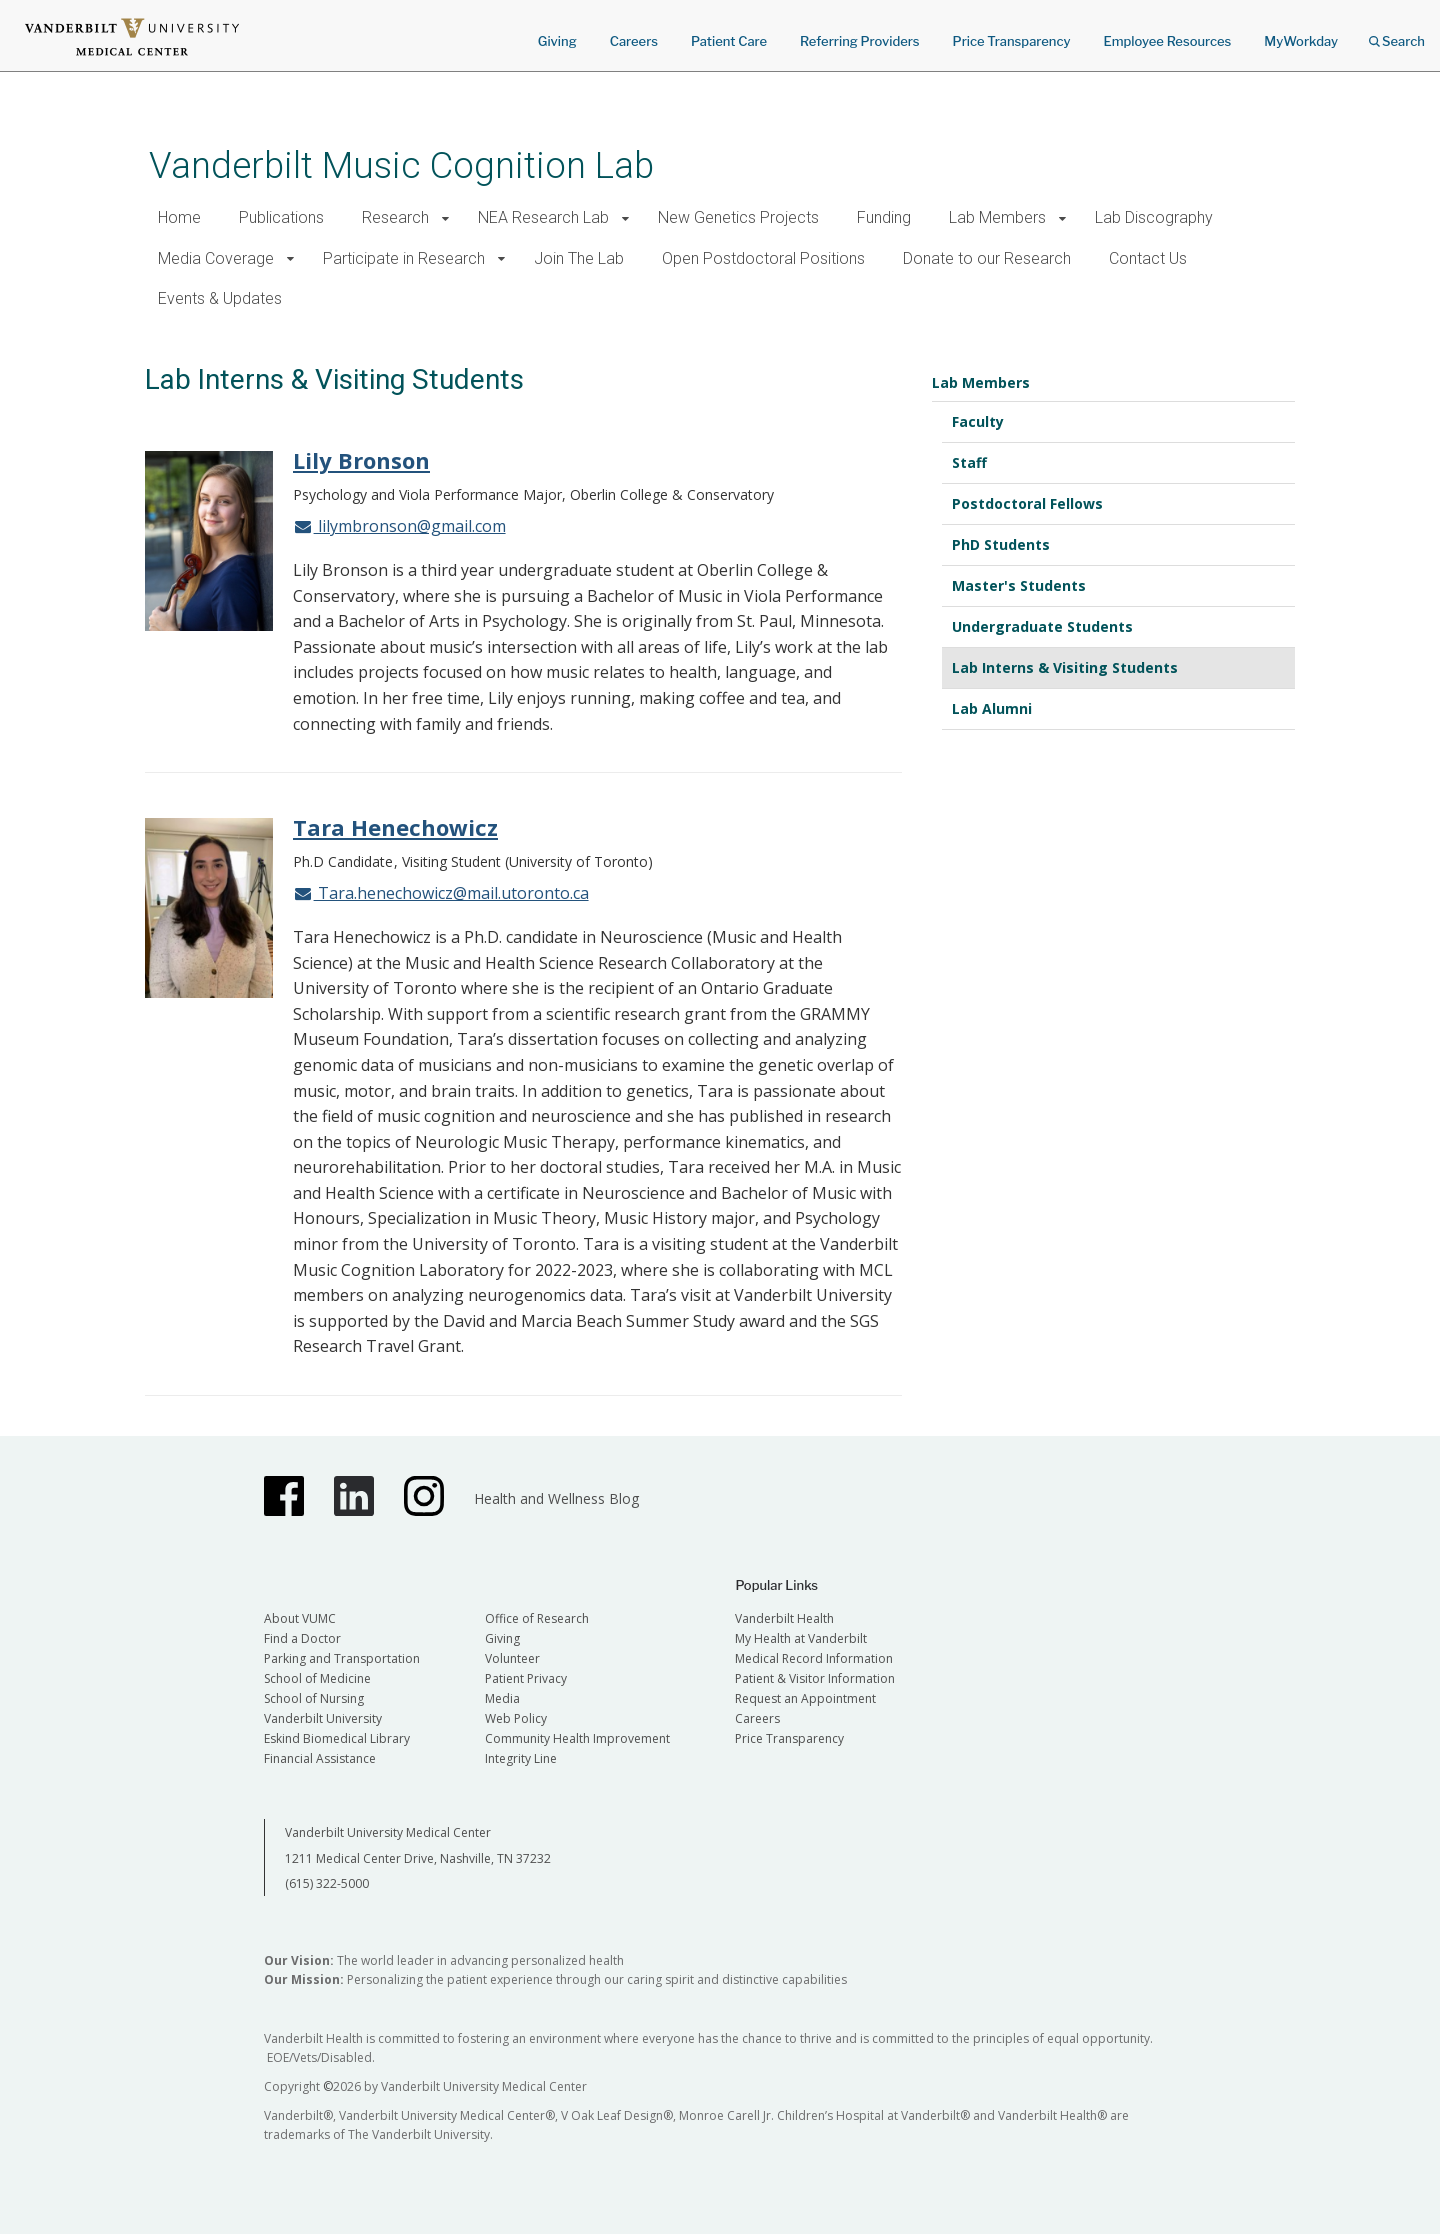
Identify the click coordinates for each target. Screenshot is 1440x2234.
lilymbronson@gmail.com (399, 526)
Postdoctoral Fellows (1027, 503)
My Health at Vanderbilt (801, 1638)
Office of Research (537, 1618)
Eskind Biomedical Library (337, 1738)
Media (502, 1698)
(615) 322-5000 (327, 1883)
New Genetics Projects (738, 217)
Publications (281, 217)
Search (1397, 34)
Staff (969, 462)
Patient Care (729, 41)
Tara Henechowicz (395, 827)
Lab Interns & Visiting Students (1065, 667)
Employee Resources (1167, 41)
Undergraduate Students (1042, 626)
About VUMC (300, 1618)
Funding (884, 217)
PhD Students (1001, 544)
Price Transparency (1012, 41)
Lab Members (997, 217)
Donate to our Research (987, 258)
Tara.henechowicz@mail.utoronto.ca (441, 893)
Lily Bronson (361, 460)
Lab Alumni (992, 708)
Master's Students (1019, 585)
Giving (557, 41)
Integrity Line (521, 1758)
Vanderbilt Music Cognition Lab (401, 165)
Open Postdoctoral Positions (763, 258)
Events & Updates (220, 298)
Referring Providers (859, 41)
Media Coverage (216, 258)
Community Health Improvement (577, 1738)
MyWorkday (1301, 41)
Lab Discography (1154, 217)
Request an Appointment (805, 1698)
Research (395, 217)
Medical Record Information (814, 1658)
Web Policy (516, 1718)
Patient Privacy (526, 1678)
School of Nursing (314, 1698)
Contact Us (1148, 258)
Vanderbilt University (323, 1718)
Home (179, 217)
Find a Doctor (302, 1638)
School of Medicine (317, 1678)
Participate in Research (404, 258)
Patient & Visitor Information (815, 1678)
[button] (445, 218)
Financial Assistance (320, 1758)
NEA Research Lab (543, 217)
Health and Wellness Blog (556, 1498)
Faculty (978, 421)
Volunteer (512, 1658)
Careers (634, 41)
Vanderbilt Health (784, 1618)
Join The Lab (579, 258)
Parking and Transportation (342, 1658)
